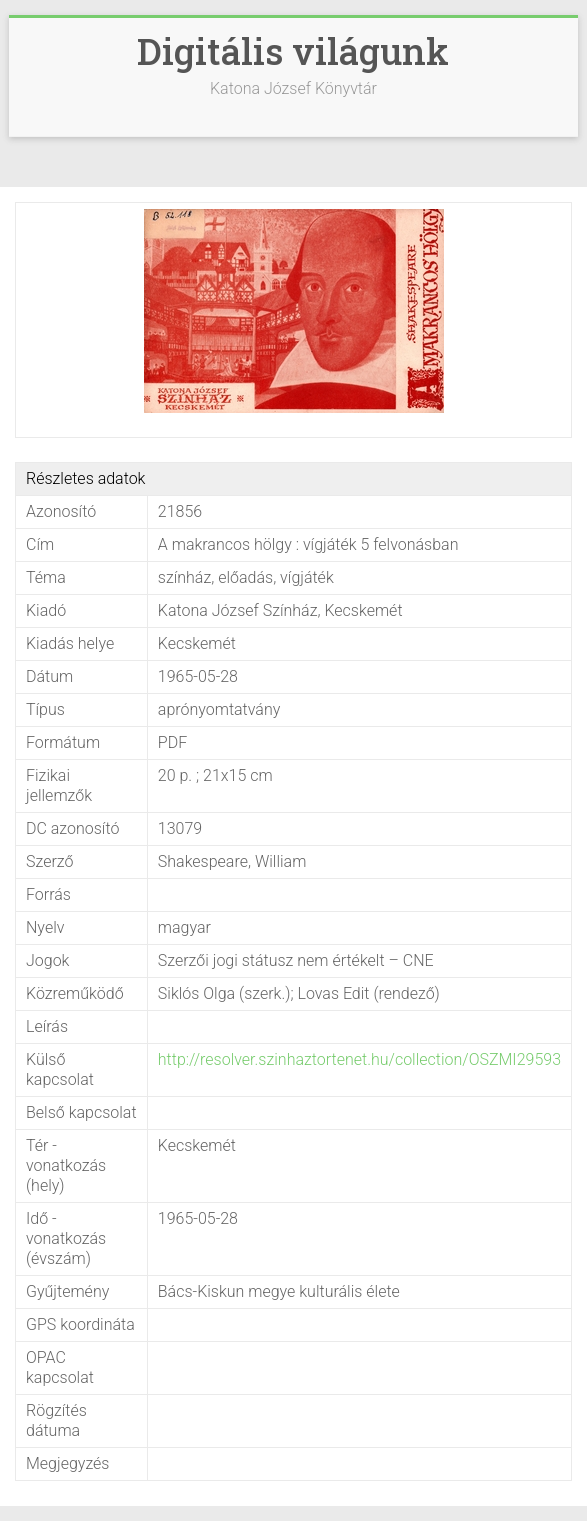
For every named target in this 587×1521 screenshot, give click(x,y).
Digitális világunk (293, 51)
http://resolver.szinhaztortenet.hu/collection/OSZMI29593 (359, 1059)
